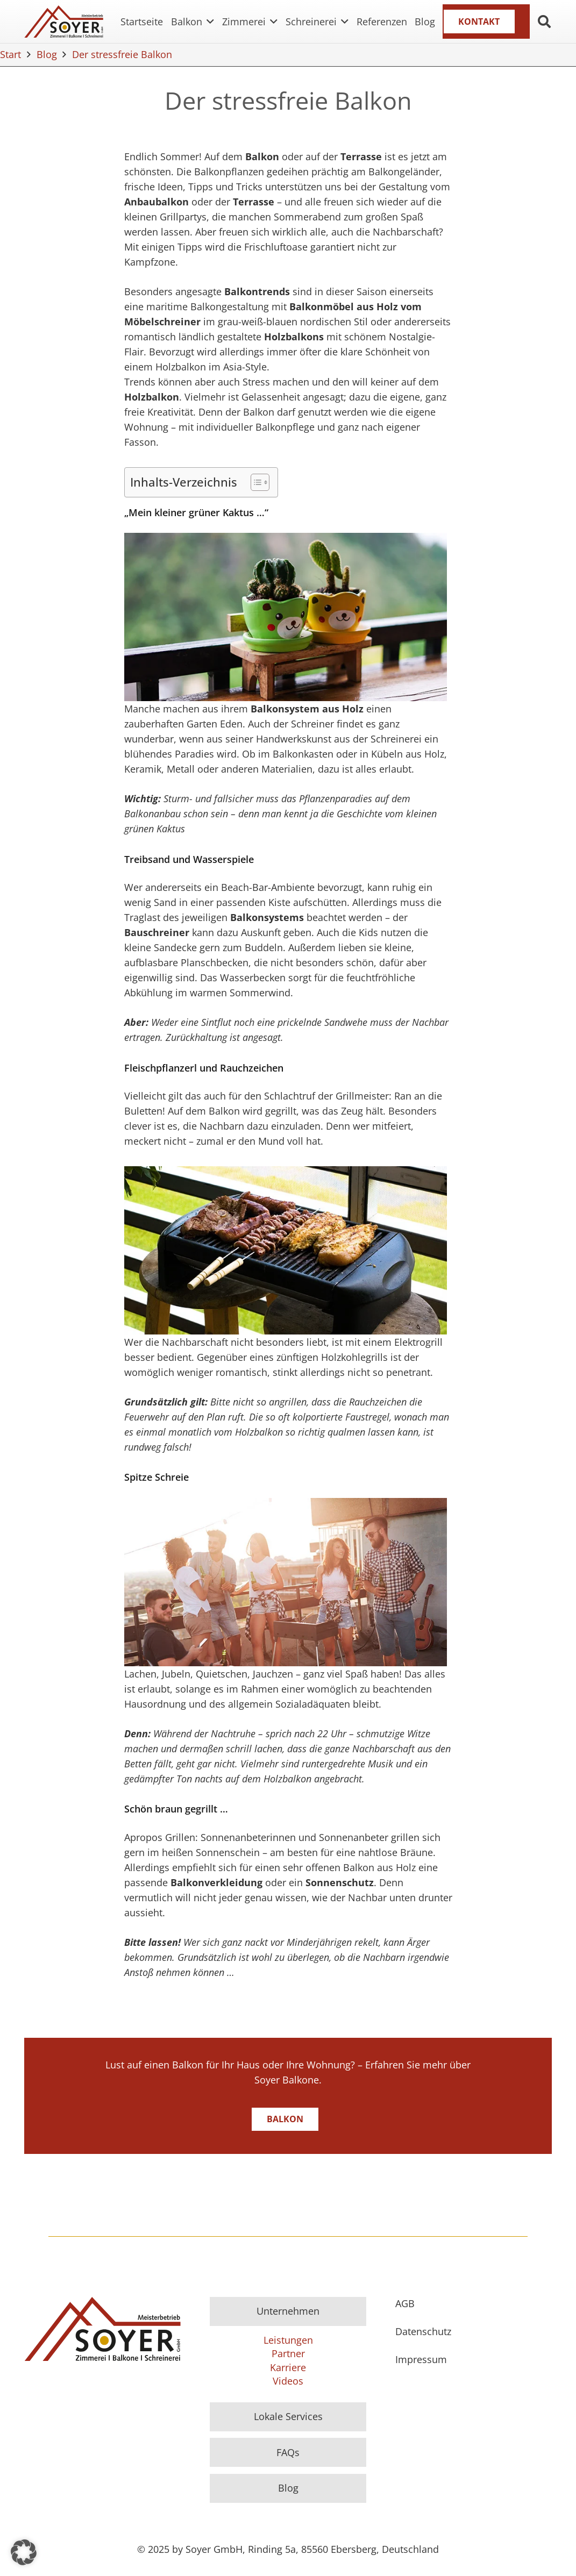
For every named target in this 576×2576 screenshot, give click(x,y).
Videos (288, 2380)
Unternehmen (288, 2310)
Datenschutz (423, 2331)
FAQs (288, 2452)
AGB (405, 2303)
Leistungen (288, 2340)
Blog (288, 2487)
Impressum (421, 2359)
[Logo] (63, 21)
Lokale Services (288, 2416)
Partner (288, 2353)
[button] (208, 21)
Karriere (288, 2367)
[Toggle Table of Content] (255, 482)
